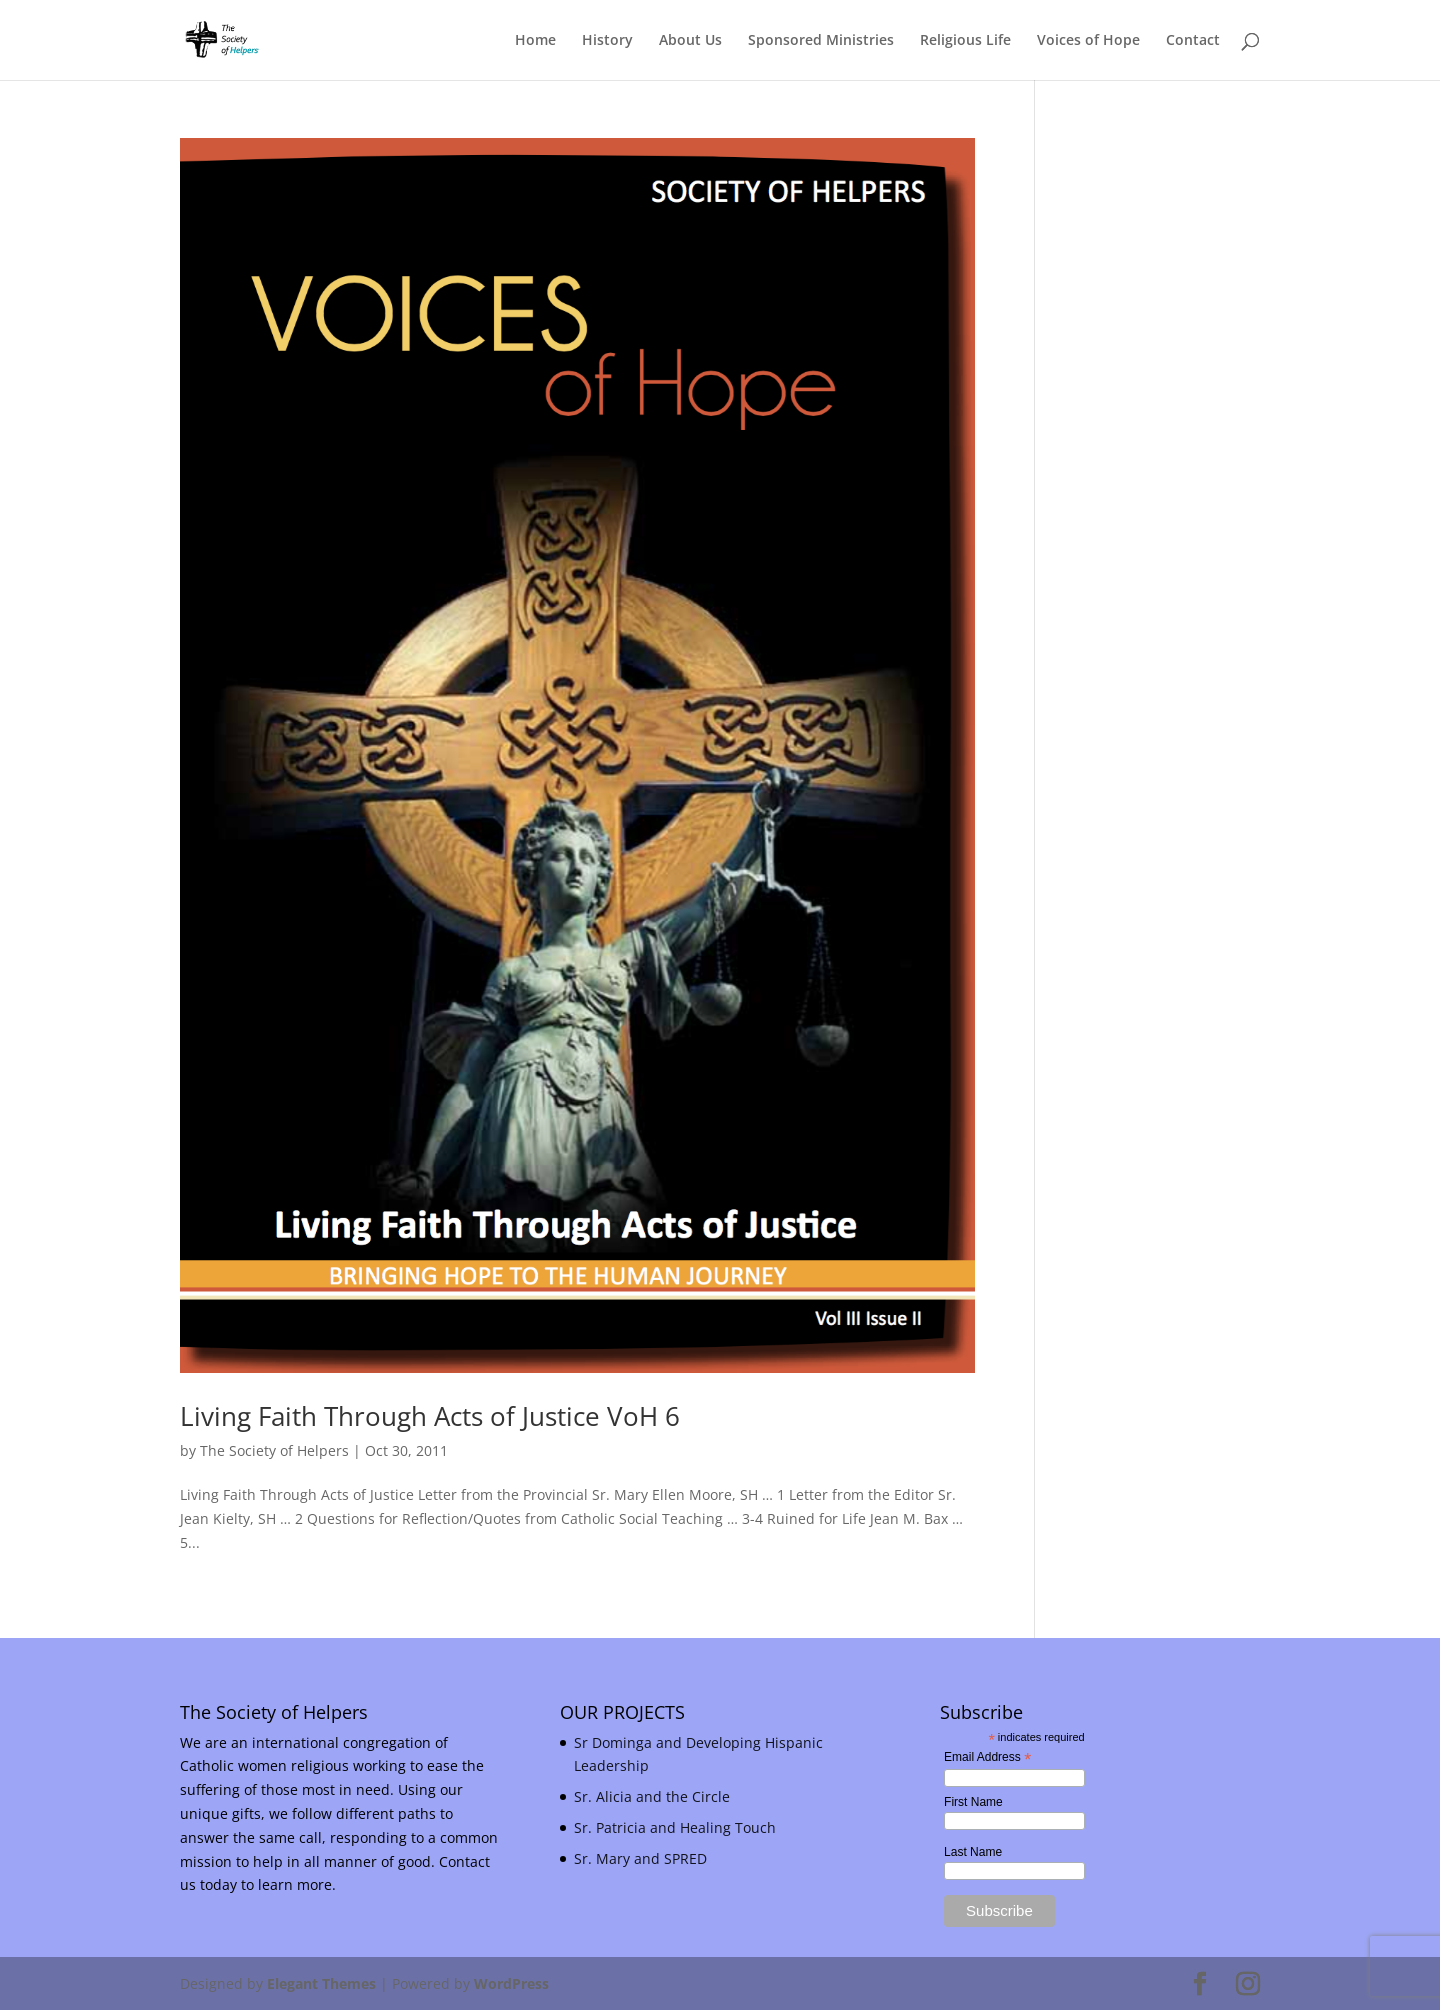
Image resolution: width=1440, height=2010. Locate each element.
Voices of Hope (1088, 41)
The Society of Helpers (274, 1450)
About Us (690, 41)
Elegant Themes (321, 1983)
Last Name (973, 1852)
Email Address (987, 1758)
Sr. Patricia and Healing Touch (675, 1827)
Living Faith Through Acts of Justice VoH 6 (430, 1416)
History (607, 41)
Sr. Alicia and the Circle (652, 1796)
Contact (1193, 41)
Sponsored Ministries (821, 41)
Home (535, 41)
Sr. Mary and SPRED (640, 1858)
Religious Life (965, 41)
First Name (973, 1802)
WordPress (511, 1983)
